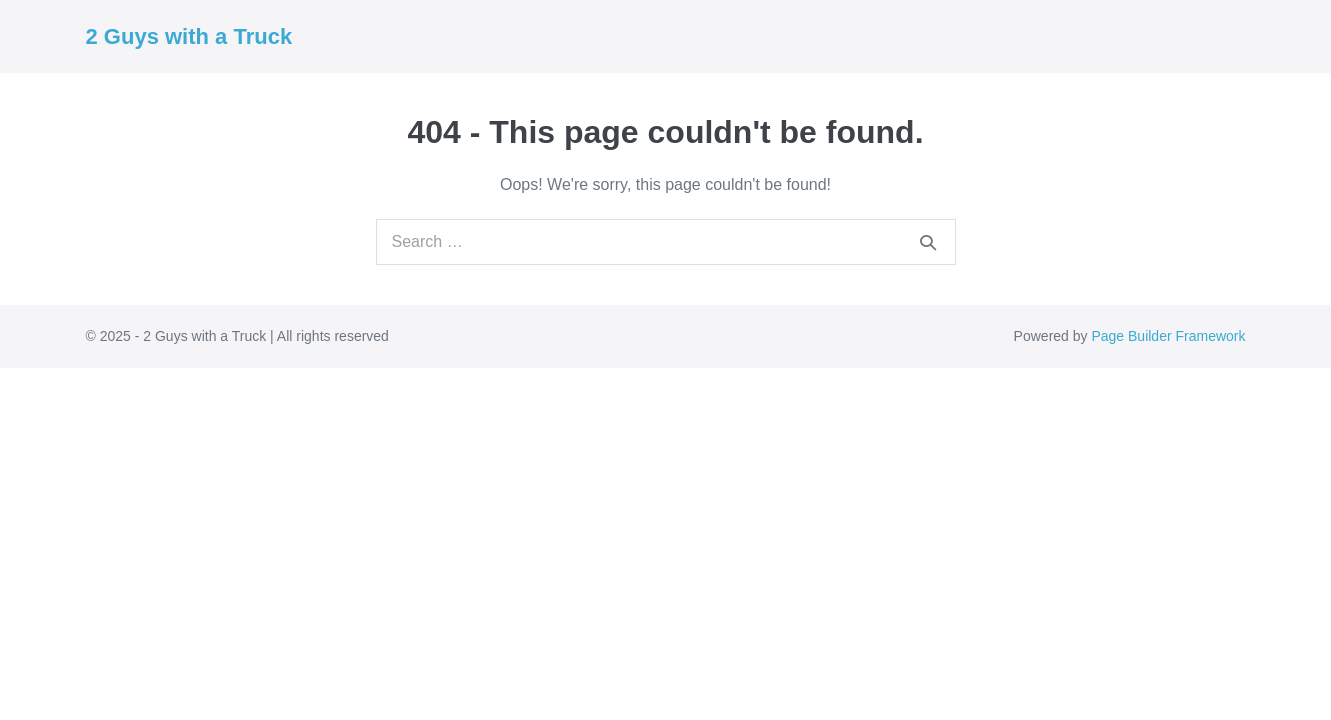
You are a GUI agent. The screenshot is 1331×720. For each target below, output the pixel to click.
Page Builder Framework (1168, 336)
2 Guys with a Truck (189, 36)
